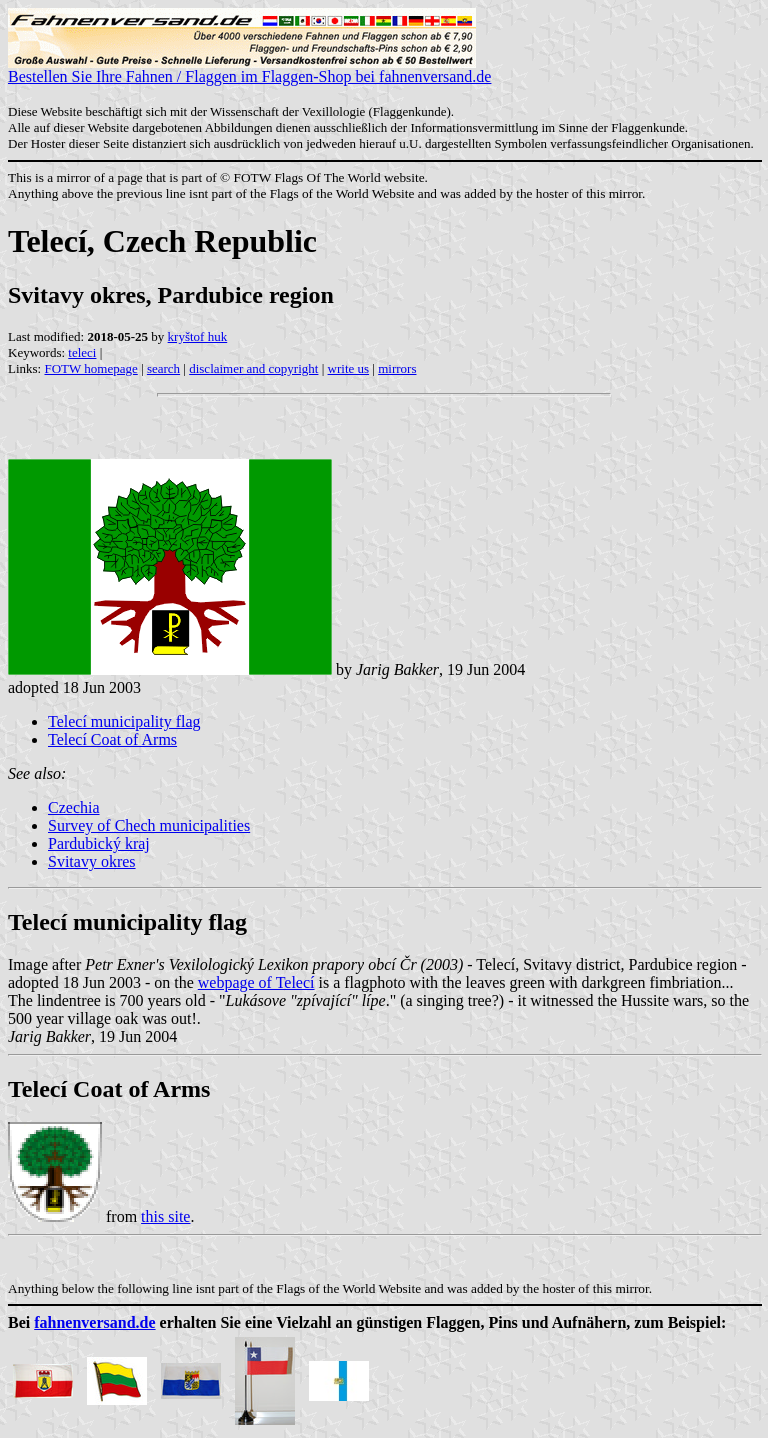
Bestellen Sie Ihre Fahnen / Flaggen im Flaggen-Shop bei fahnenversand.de (249, 69)
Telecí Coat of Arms (112, 739)
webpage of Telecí (256, 982)
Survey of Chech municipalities (149, 825)
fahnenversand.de (94, 1322)
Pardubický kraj (99, 843)
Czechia (74, 807)
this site (165, 1216)
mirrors (397, 368)
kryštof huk (198, 336)
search (163, 368)
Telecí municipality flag (124, 721)
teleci (82, 352)
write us (349, 368)
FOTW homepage (90, 368)
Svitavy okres (92, 861)
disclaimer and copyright (253, 368)
